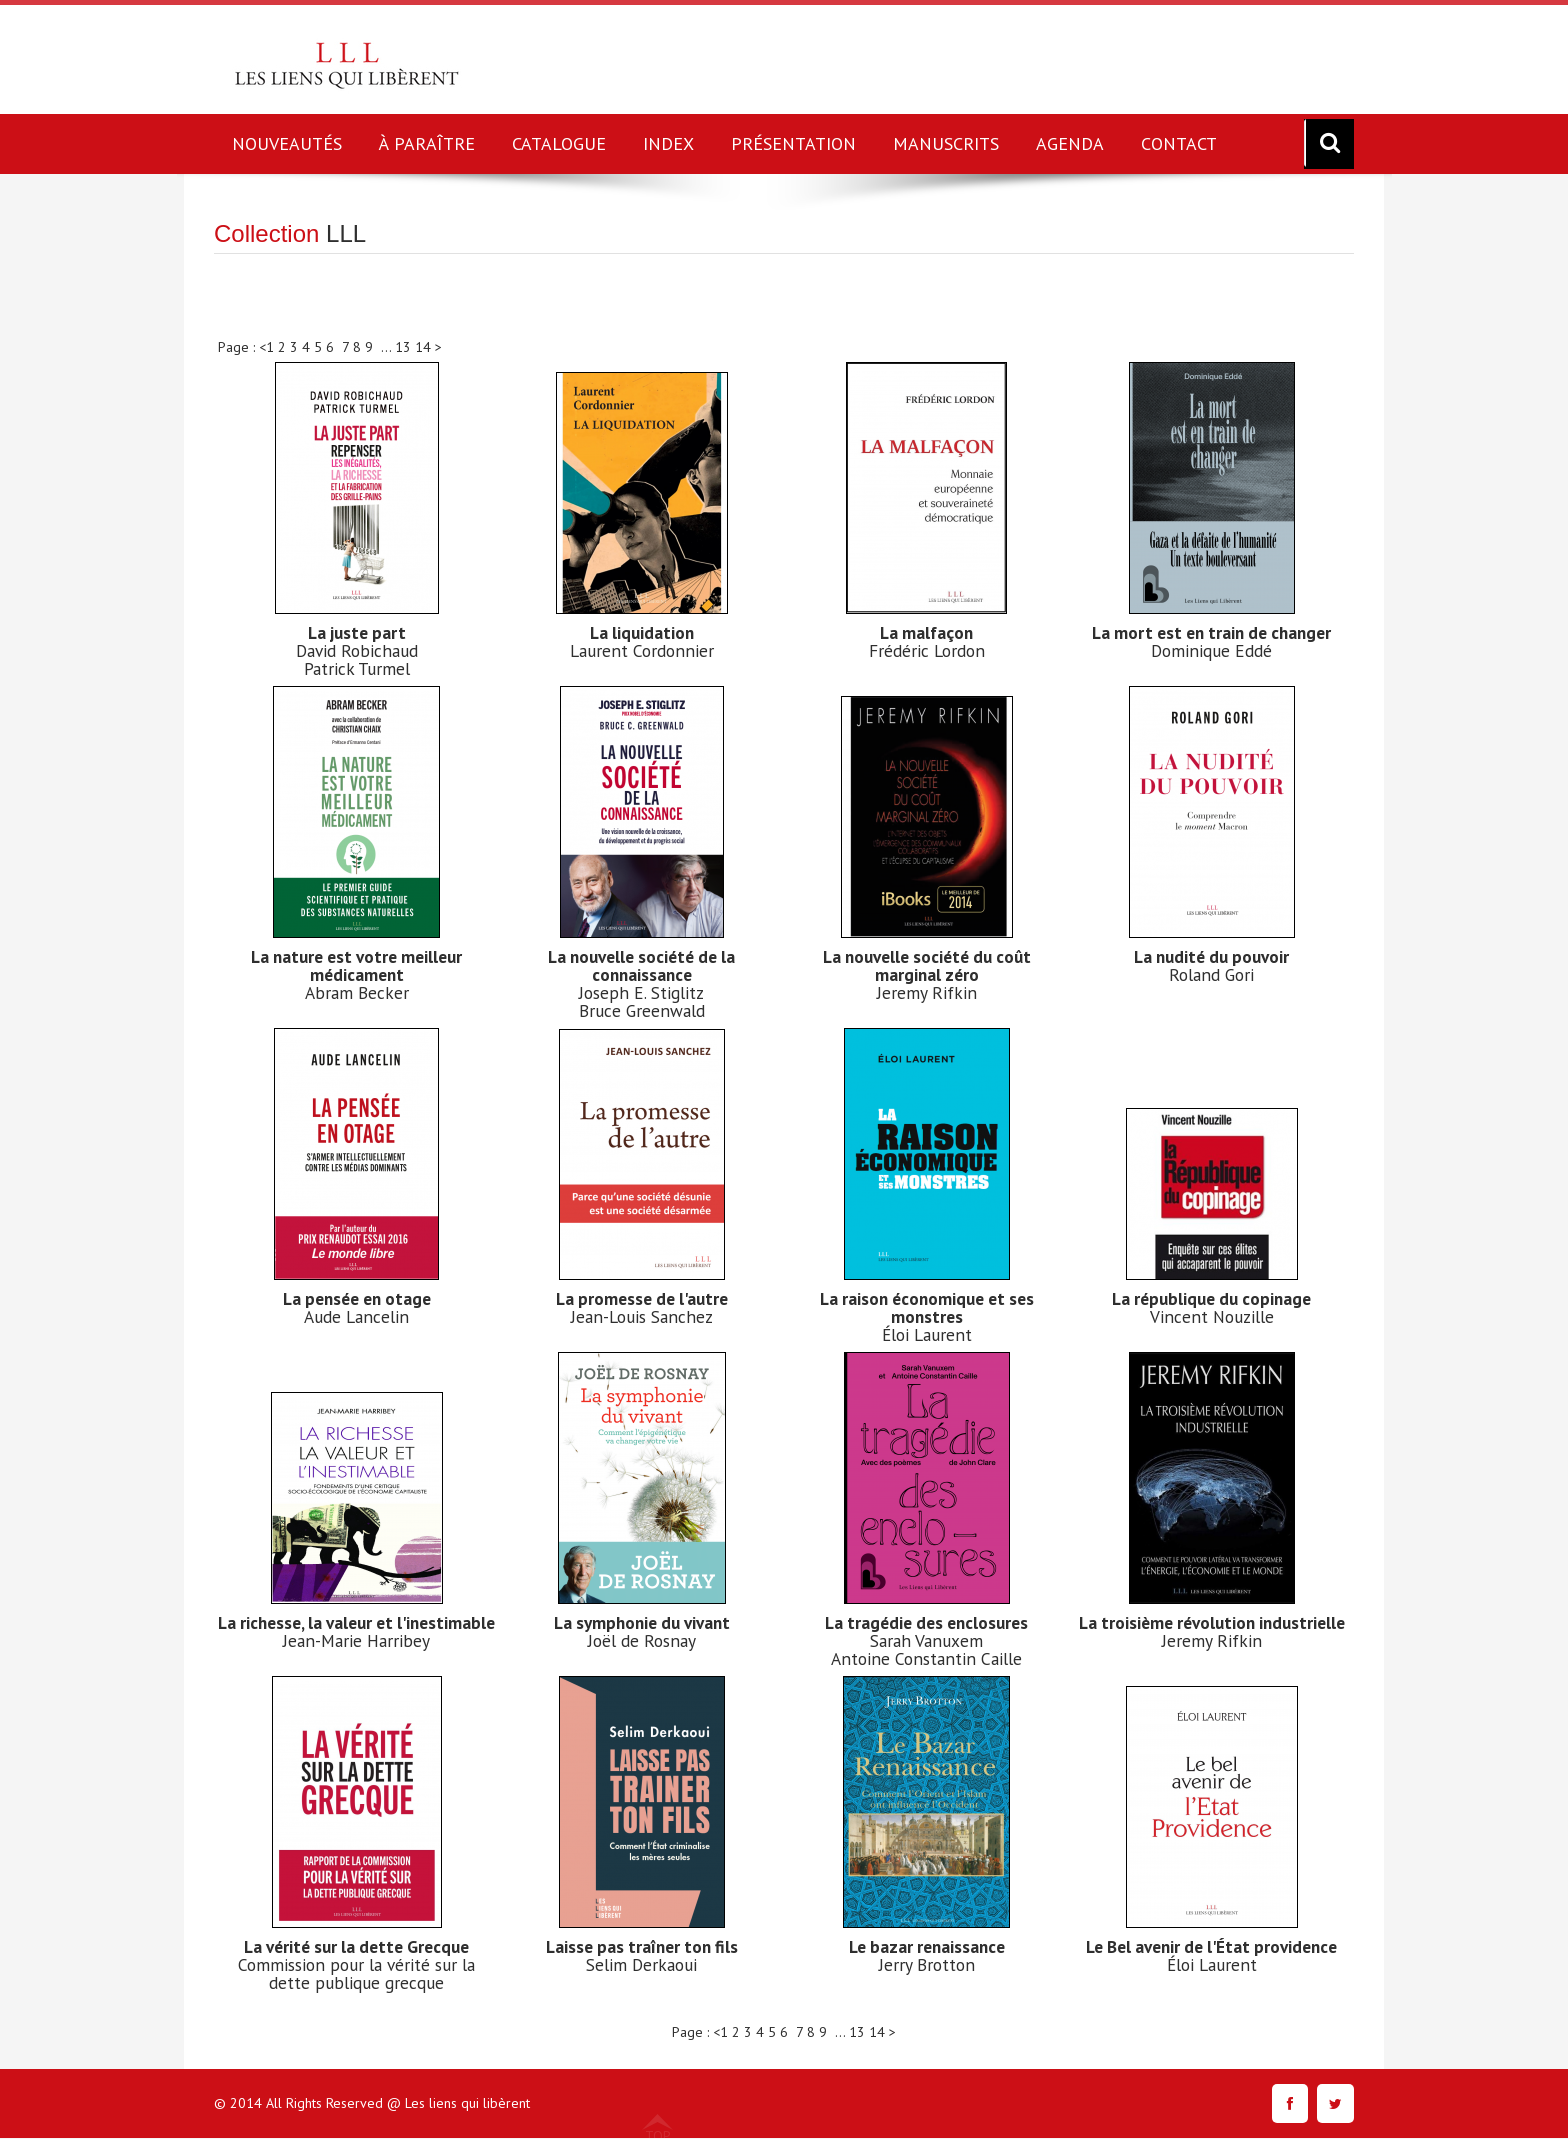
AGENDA (1070, 143)
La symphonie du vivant (642, 1622)
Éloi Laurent (927, 1334)
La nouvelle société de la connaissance (641, 965)
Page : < (242, 347)
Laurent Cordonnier (642, 650)
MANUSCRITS (946, 143)
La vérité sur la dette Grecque (357, 1946)
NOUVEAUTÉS (287, 143)
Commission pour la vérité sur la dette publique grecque (357, 1973)
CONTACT (1179, 143)
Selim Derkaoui (642, 1964)
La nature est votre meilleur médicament (357, 965)
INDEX (668, 143)
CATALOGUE (559, 143)
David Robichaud (356, 650)
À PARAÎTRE (427, 143)
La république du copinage (1212, 1298)
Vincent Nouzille (1212, 1316)
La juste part (356, 632)
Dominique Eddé (1211, 650)
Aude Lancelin (357, 1316)
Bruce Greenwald (642, 1010)
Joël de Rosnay (641, 1640)
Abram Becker (356, 992)
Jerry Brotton (927, 1964)
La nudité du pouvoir (1211, 956)
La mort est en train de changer (1211, 632)
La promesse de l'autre (642, 1298)
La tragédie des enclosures (926, 1622)
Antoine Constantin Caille (927, 1658)
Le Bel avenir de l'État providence (1211, 1946)
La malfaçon (926, 632)
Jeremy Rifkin (927, 992)
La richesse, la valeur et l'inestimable (356, 1631)
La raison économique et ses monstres (927, 1307)
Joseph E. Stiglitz (641, 992)
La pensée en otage (356, 1298)
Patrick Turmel (357, 668)
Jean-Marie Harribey (357, 1658)
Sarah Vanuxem (927, 1640)
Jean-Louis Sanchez (642, 1316)
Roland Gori (1212, 974)
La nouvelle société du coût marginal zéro (926, 965)
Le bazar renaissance (926, 1946)
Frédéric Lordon (926, 650)
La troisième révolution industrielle (1212, 1631)
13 (405, 347)
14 (425, 347)
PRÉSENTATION (793, 143)
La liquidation (641, 632)
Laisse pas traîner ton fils (642, 1946)
